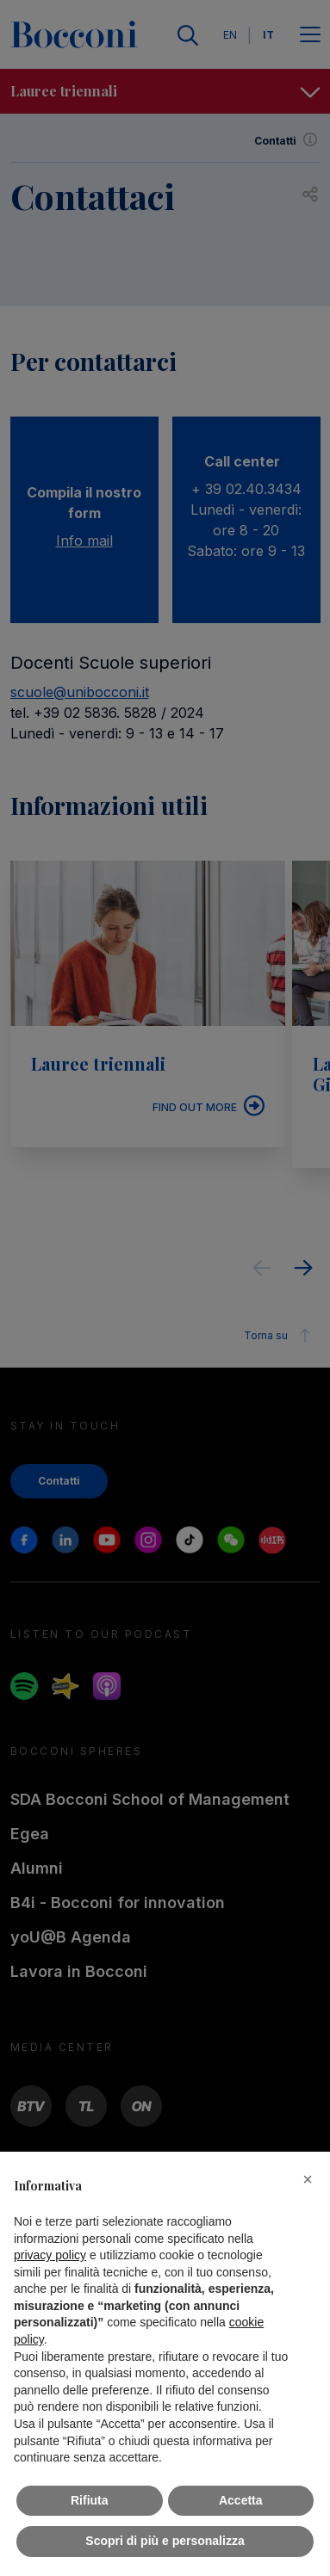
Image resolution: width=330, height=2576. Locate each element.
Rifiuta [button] (90, 2500)
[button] (307, 2179)
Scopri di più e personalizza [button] (164, 2541)
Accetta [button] (241, 2500)
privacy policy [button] (50, 2255)
